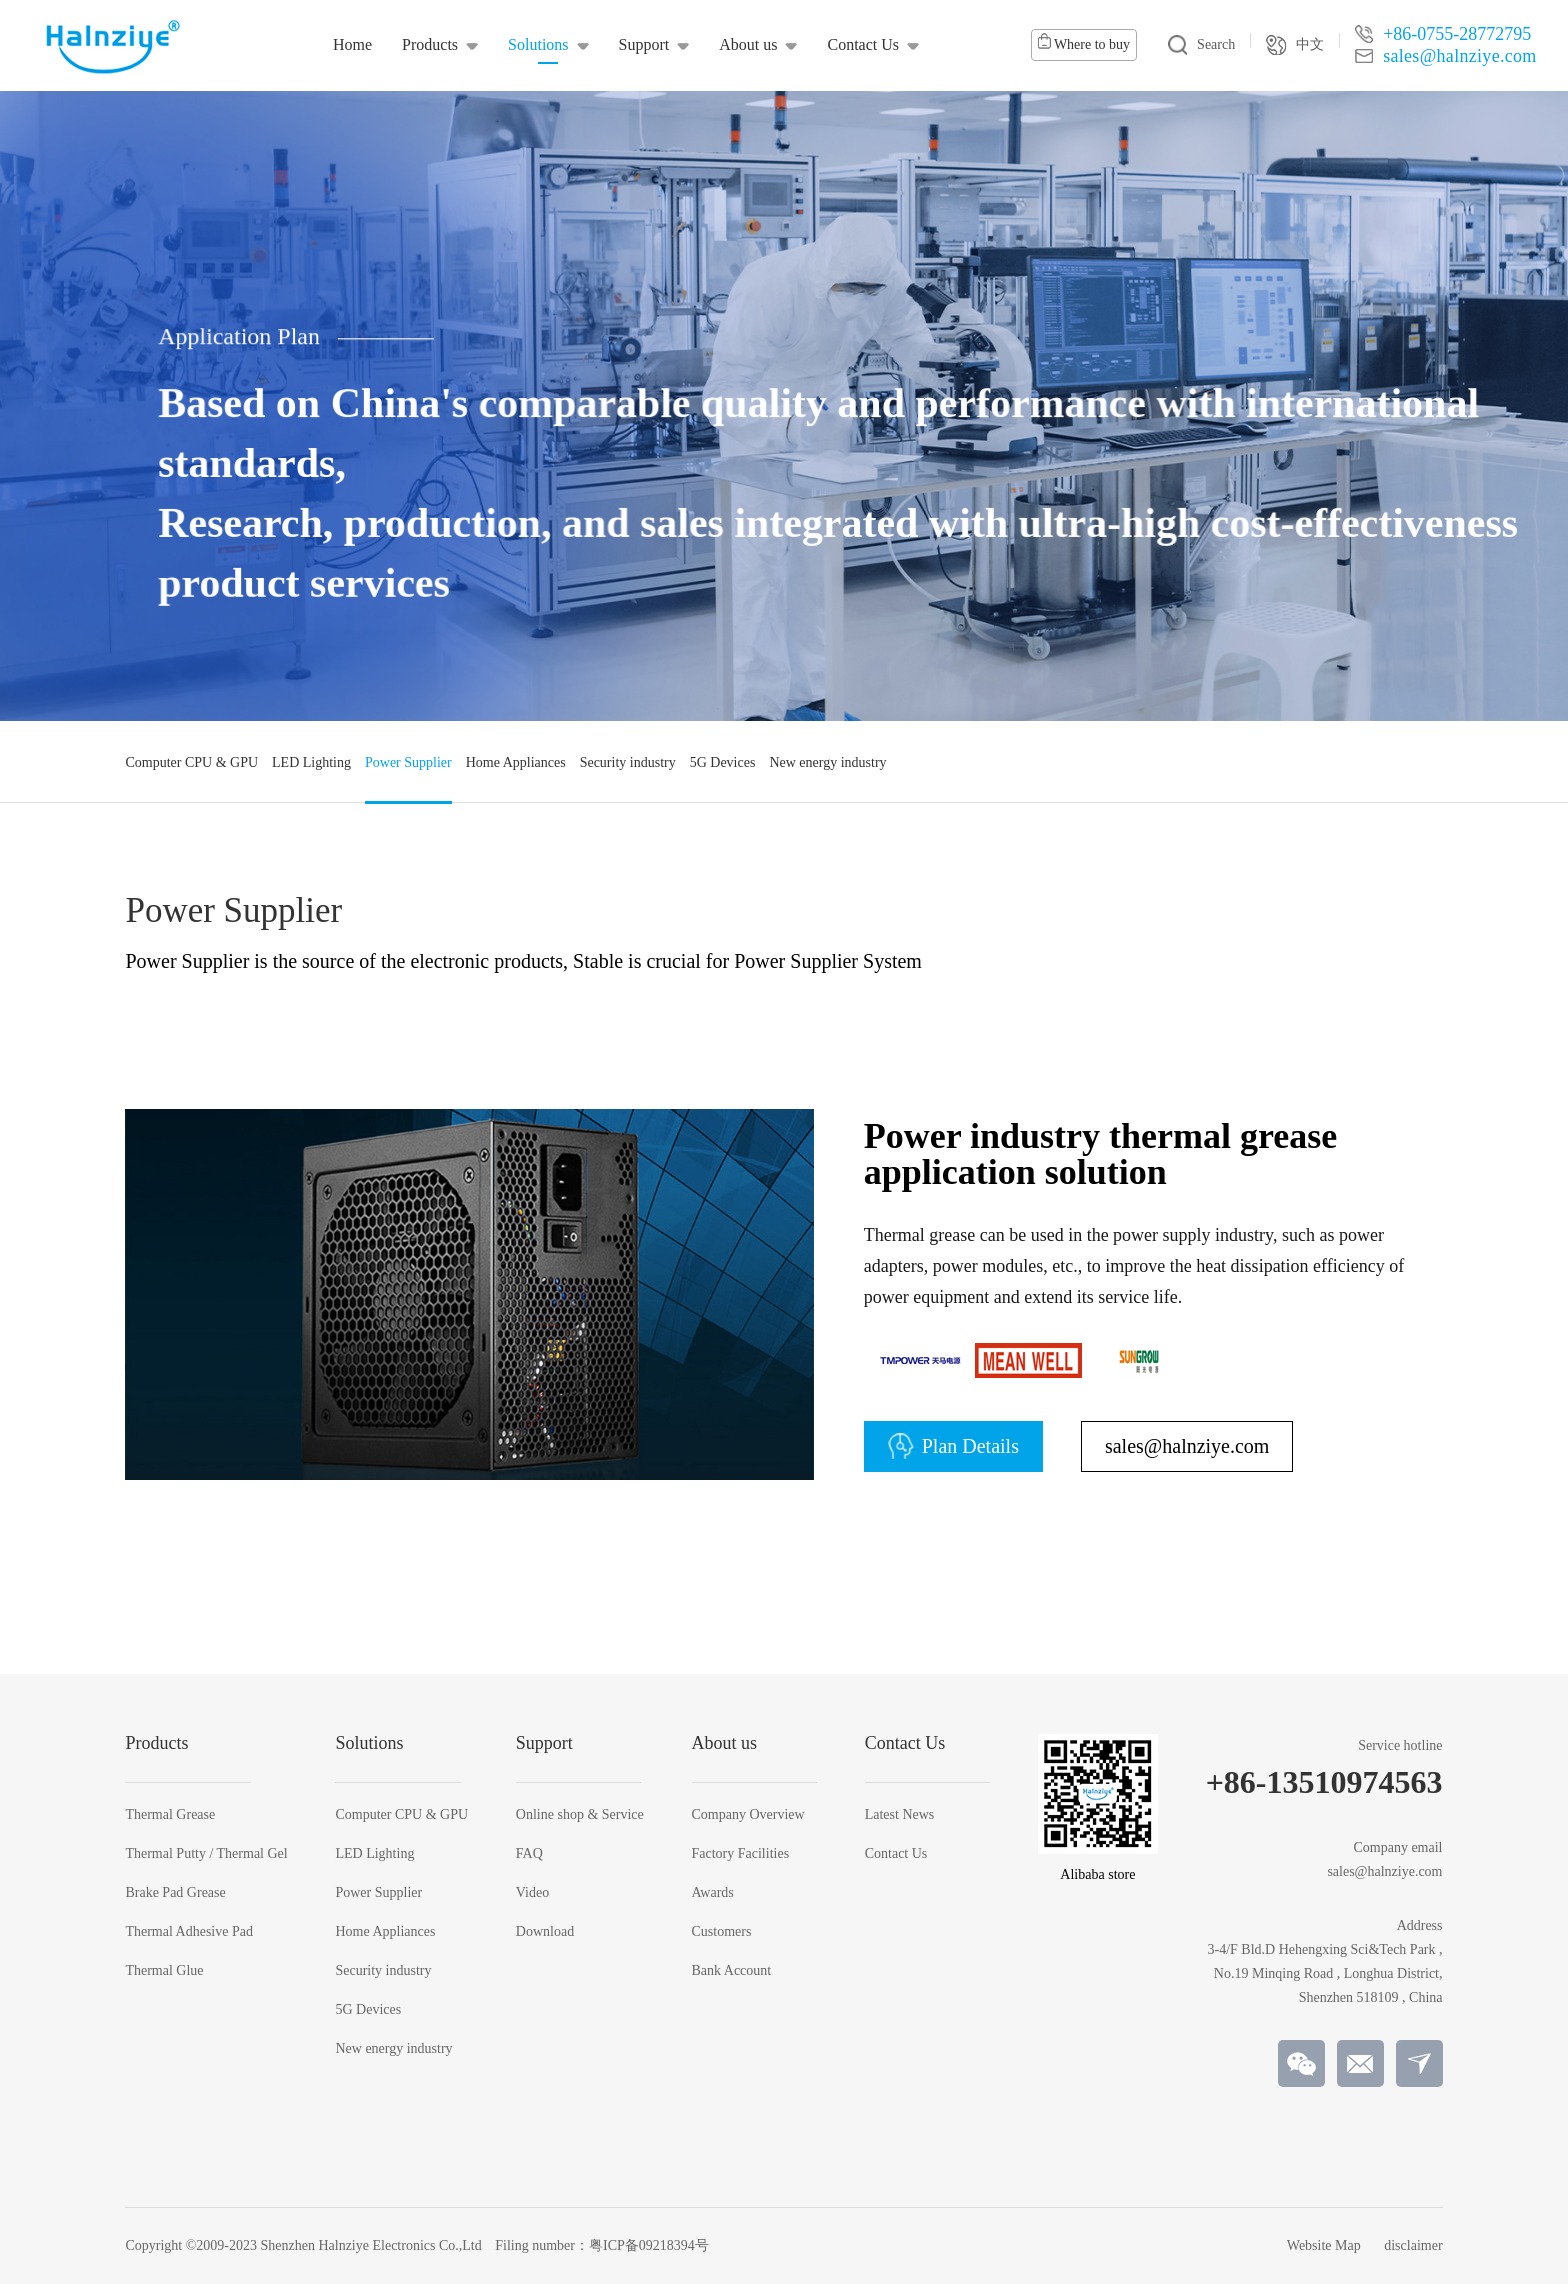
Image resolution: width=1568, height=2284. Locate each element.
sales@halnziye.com (1187, 1446)
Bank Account (732, 1971)
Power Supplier (378, 1893)
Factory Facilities (741, 1854)
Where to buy (1084, 42)
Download (545, 1932)
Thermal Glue (164, 1971)
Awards (713, 1893)
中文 (1295, 45)
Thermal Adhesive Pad (189, 1932)
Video (532, 1893)
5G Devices (368, 2010)
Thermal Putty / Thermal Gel (206, 1854)
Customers (722, 1932)
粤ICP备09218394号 (649, 2245)
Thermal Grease (170, 1815)
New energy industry (393, 2049)
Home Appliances (385, 1932)
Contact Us (896, 1854)
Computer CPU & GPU (401, 1815)
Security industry (383, 1971)
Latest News (900, 1815)
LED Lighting (374, 1854)
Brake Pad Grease (175, 1893)
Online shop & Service (580, 1815)
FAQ (529, 1854)
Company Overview (748, 1815)
